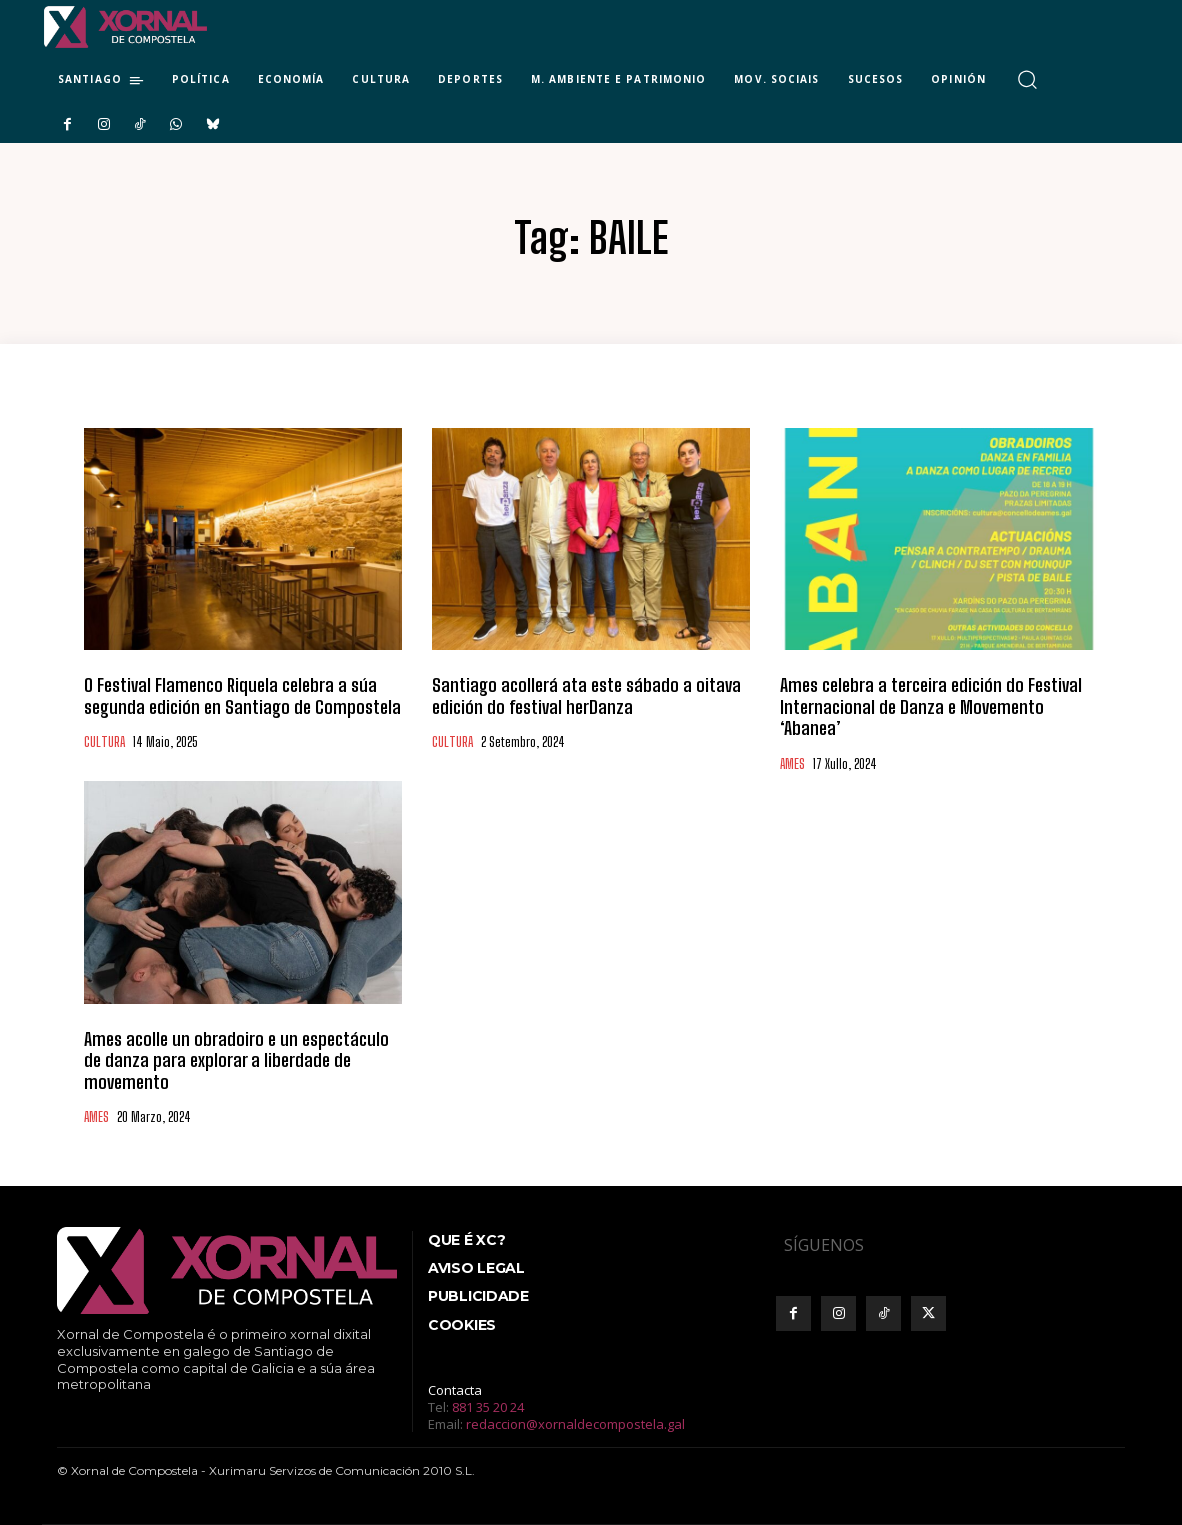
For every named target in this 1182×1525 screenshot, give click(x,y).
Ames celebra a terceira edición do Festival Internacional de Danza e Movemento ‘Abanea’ (931, 706)
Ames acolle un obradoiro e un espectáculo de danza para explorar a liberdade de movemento (236, 1060)
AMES (792, 764)
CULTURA (104, 742)
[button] (1027, 79)
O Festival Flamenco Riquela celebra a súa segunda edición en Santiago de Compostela (242, 696)
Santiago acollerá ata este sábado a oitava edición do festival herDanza (586, 696)
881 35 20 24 (488, 1407)
